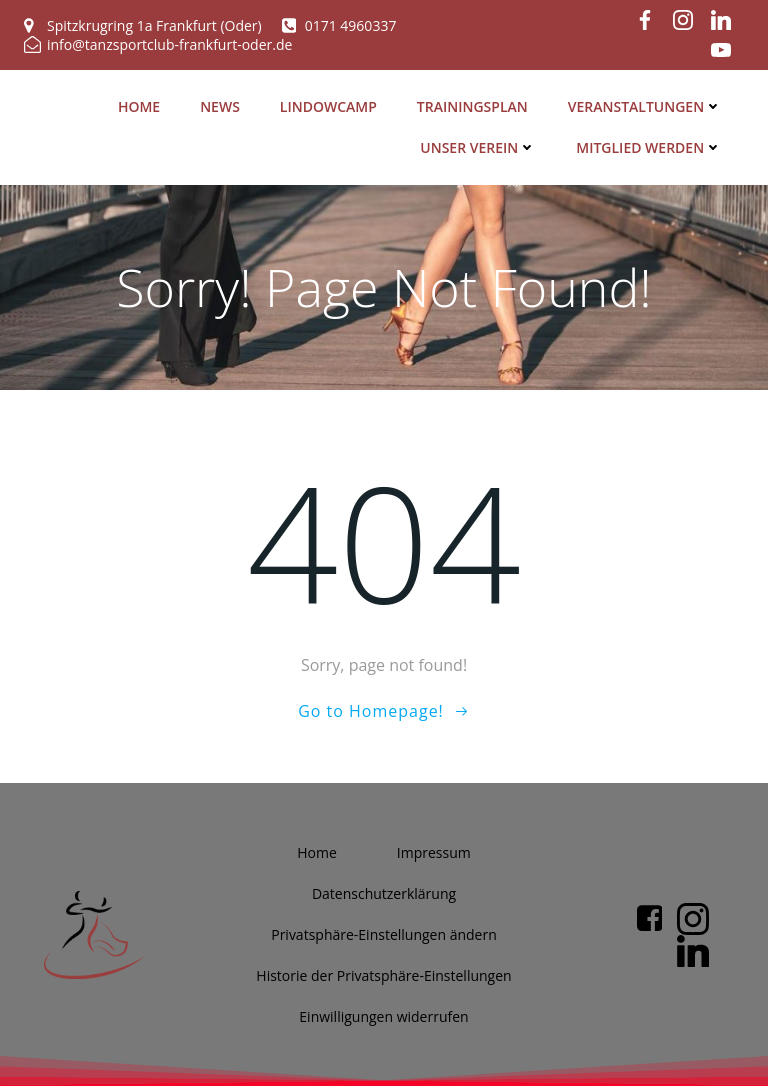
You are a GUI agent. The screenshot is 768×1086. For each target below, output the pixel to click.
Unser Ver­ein (480, 145)
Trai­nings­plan (474, 104)
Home (141, 104)
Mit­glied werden (651, 145)
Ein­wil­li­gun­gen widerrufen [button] (383, 1015)
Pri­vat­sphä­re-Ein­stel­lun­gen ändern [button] (384, 933)
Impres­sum (434, 851)
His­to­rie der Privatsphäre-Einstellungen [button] (383, 974)
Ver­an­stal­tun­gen (647, 104)
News (222, 104)
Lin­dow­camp (330, 104)
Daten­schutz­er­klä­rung (384, 892)
